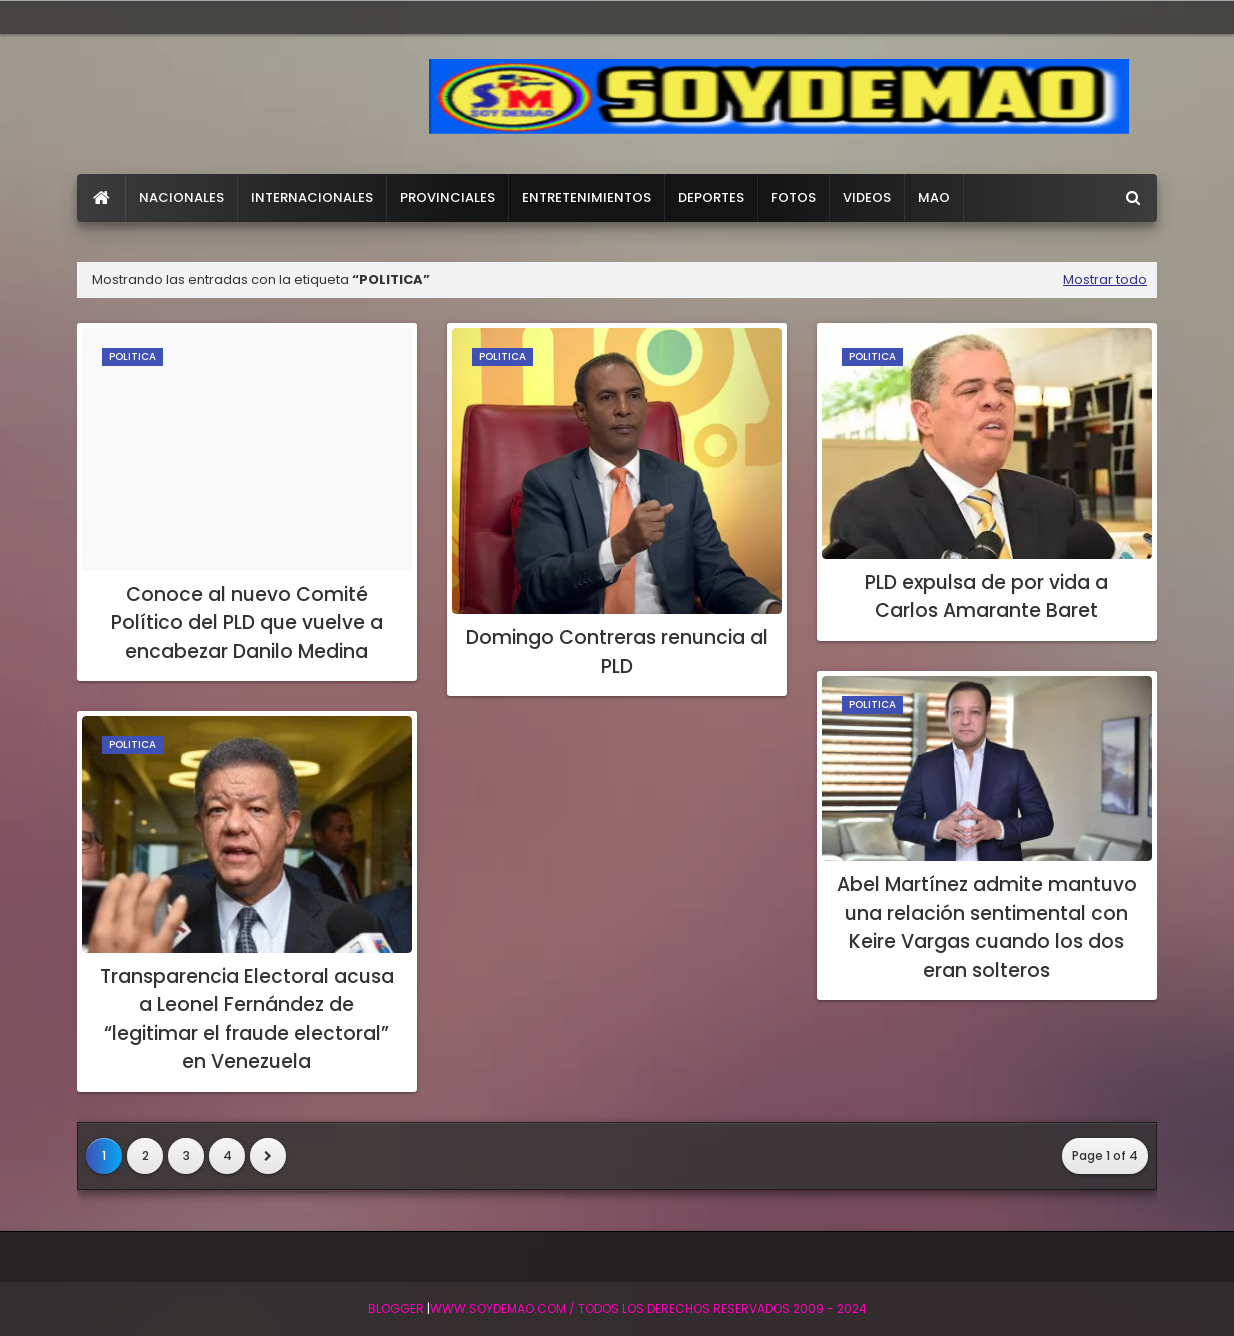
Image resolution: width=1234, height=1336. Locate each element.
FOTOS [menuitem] (793, 197)
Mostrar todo (1105, 279)
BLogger (396, 1308)
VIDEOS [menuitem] (867, 197)
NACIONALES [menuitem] (181, 197)
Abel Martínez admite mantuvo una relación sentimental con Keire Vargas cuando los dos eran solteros (987, 927)
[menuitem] (101, 198)
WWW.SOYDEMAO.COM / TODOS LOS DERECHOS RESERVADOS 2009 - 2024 (648, 1308)
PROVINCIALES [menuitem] (447, 197)
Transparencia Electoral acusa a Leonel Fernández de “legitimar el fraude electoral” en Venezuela (247, 1019)
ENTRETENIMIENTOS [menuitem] (586, 197)
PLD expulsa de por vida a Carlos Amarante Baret (986, 597)
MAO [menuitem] (934, 197)
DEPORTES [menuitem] (711, 197)
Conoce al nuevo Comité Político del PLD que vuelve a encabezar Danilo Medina (247, 623)
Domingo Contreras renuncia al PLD (617, 652)
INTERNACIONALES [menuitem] (312, 197)
